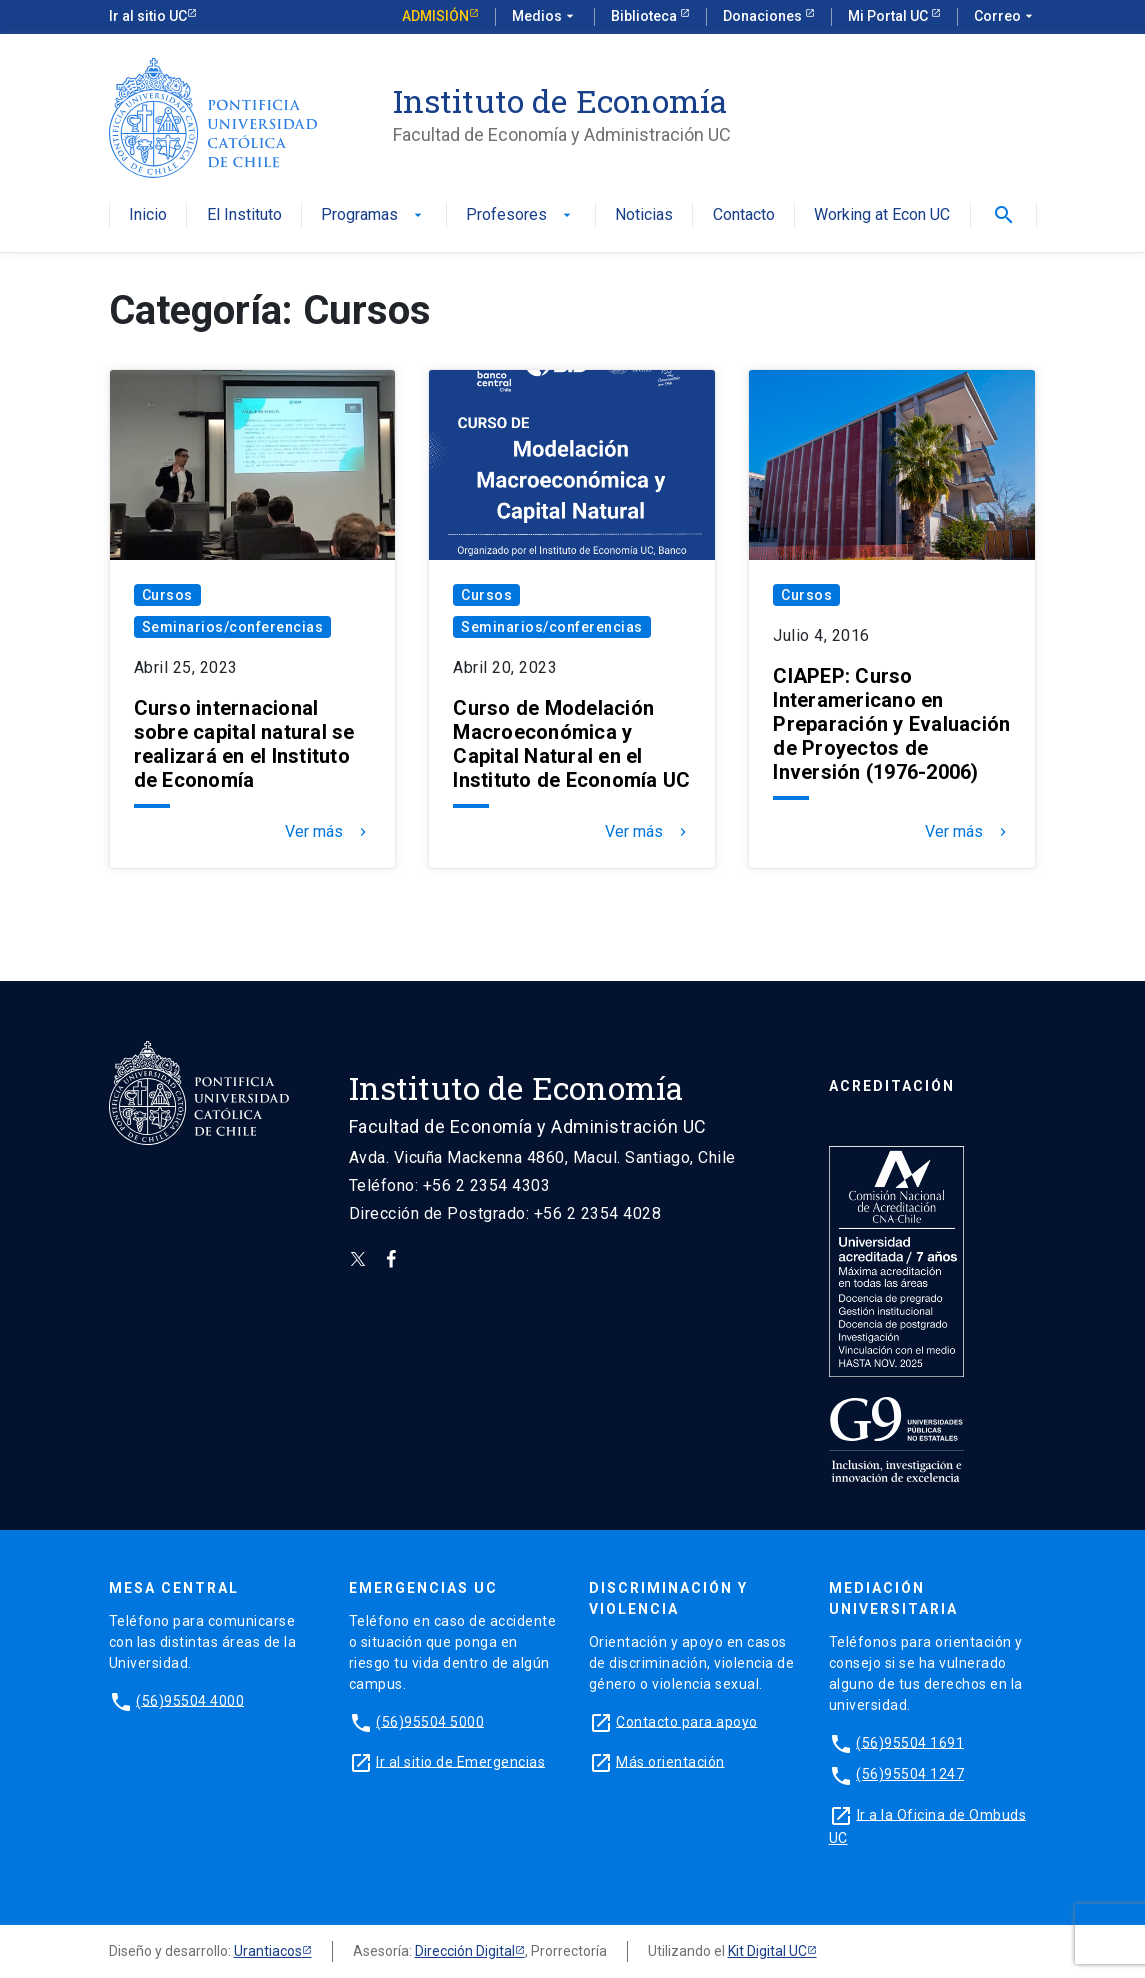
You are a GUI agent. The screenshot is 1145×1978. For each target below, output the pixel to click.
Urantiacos (268, 1951)
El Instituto (244, 215)
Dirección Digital (465, 1951)
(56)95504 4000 (190, 1700)
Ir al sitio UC (148, 16)
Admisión (435, 16)
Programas (373, 215)
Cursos (167, 595)
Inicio (148, 215)
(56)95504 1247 (910, 1774)
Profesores (520, 215)
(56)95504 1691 (910, 1742)
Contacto (744, 215)
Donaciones (764, 16)
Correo (1005, 17)
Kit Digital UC (767, 1951)
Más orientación (670, 1761)
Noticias (644, 215)
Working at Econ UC (882, 215)
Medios (545, 17)
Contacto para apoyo (687, 1721)
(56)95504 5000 (430, 1721)
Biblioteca (645, 16)
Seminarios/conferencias (233, 627)
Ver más (328, 832)
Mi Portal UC (889, 16)
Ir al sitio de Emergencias (460, 1761)
